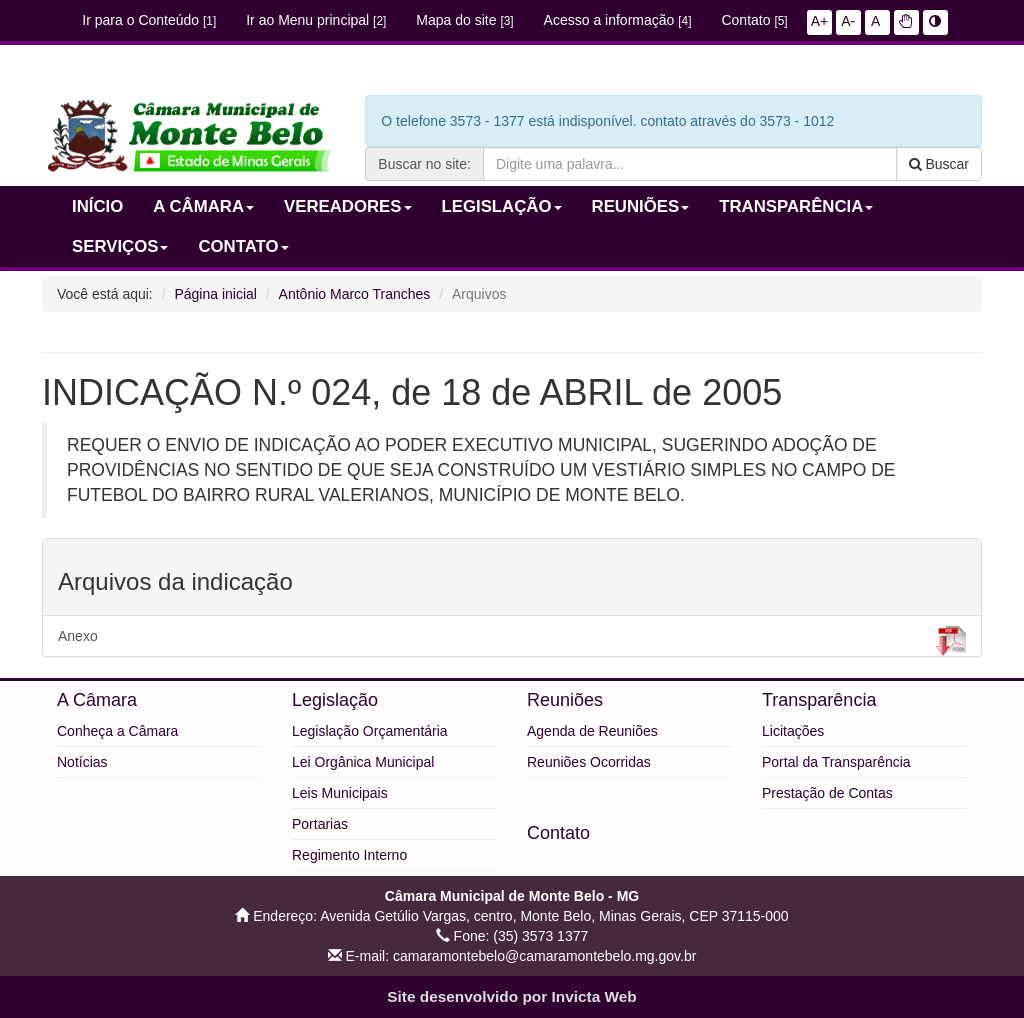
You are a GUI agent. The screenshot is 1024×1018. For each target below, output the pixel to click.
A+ (820, 21)
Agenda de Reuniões (592, 731)
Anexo (512, 641)
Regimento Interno (349, 855)
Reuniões (565, 700)
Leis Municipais (340, 793)
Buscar (939, 164)
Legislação (335, 700)
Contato (754, 20)
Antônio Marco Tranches (355, 294)
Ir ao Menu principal (316, 20)
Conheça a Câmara (117, 731)
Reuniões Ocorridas (589, 762)
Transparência (819, 700)
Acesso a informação (618, 20)
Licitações (793, 731)
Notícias (82, 762)
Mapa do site (464, 20)
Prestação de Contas (827, 793)
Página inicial (215, 294)
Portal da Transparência (836, 762)
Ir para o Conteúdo (149, 20)
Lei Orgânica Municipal (363, 762)
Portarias (320, 824)
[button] (906, 21)
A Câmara (97, 700)
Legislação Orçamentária (370, 731)
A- (848, 21)
